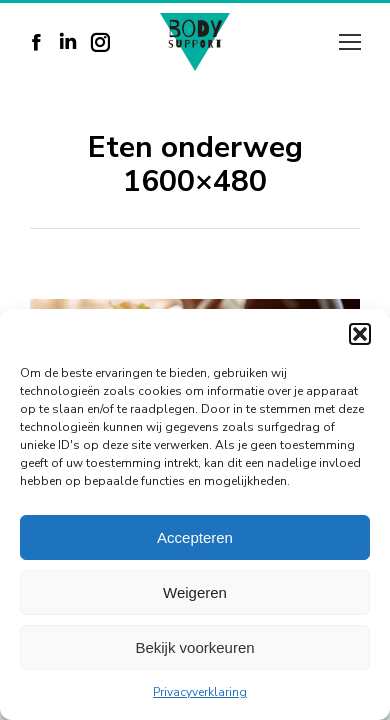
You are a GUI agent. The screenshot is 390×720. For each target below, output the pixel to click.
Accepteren (195, 537)
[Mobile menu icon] (350, 42)
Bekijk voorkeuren (194, 647)
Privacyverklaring (200, 692)
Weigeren (195, 592)
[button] (360, 334)
